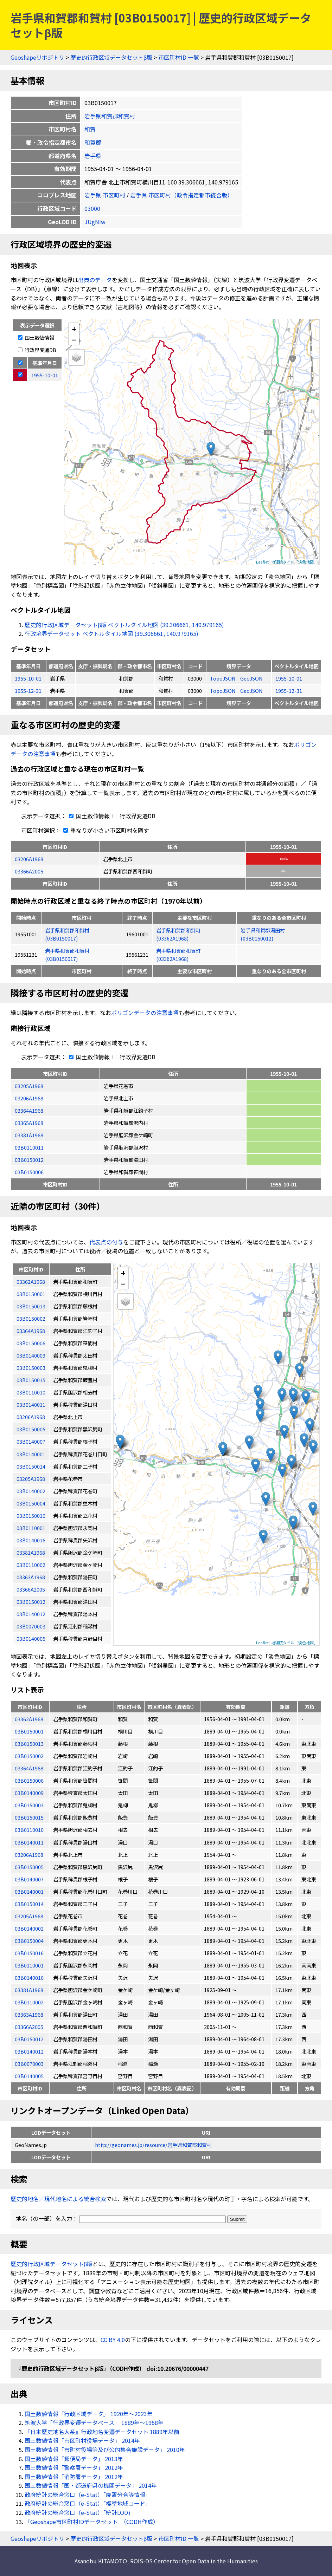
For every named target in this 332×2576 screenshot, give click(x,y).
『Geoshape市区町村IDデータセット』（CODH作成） (92, 2521)
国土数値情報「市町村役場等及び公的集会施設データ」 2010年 (105, 2449)
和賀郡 (92, 142)
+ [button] (74, 328)
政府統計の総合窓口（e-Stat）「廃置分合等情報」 (88, 2494)
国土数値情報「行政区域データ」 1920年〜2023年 (89, 2413)
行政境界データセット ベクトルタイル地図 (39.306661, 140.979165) (111, 633)
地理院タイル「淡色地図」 (294, 562)
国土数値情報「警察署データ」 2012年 (74, 2467)
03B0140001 (29, 1891)
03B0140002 (29, 1928)
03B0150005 (29, 1867)
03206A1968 (29, 859)
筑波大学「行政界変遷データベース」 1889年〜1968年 (94, 2422)
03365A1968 (29, 1122)
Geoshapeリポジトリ (37, 57)
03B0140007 (29, 1879)
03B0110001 (29, 1965)
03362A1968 (29, 1719)
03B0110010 (29, 1829)
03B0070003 (29, 2063)
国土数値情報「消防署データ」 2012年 (74, 2476)
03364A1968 (29, 1110)
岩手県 (92, 155)
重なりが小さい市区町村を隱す (104, 830)
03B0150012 (29, 1159)
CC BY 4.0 (113, 2339)
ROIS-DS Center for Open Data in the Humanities (194, 2561)
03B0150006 (29, 1172)
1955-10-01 (28, 678)
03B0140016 (29, 1977)
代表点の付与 (106, 1242)
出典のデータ (95, 279)
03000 (92, 208)
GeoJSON (251, 678)
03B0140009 (29, 1792)
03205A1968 (29, 1085)
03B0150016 (29, 1953)
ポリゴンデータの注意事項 (145, 1012)
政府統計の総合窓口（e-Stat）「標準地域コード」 (88, 2503)
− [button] (74, 339)
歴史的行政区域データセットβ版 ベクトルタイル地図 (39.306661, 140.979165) (124, 624)
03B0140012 (29, 2051)
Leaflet (262, 562)
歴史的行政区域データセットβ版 (111, 57)
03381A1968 (29, 1135)
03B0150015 (29, 1817)
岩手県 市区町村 (104, 195)
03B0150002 (29, 1755)
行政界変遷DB (37, 349)
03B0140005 (29, 2076)
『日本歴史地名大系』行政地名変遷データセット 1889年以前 (102, 2431)
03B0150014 (29, 1903)
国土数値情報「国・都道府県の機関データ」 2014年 (91, 2485)
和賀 (90, 129)
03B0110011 (29, 1147)
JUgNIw (95, 221)
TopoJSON (223, 678)
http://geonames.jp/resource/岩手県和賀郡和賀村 (153, 2144)
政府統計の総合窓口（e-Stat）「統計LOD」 (79, 2512)
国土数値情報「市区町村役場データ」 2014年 (82, 2440)
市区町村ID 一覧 (178, 57)
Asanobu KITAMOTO (101, 2561)
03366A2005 (29, 871)
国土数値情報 (36, 337)
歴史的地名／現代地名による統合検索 (58, 2198)
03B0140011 (29, 1842)
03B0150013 (29, 1743)
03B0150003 (29, 1805)
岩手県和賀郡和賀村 (109, 116)
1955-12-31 (28, 690)
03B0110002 (29, 2002)
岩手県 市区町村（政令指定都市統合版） (181, 195)
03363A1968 (29, 2014)
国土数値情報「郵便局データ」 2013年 (74, 2458)
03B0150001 (29, 1731)
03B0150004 (29, 1940)
